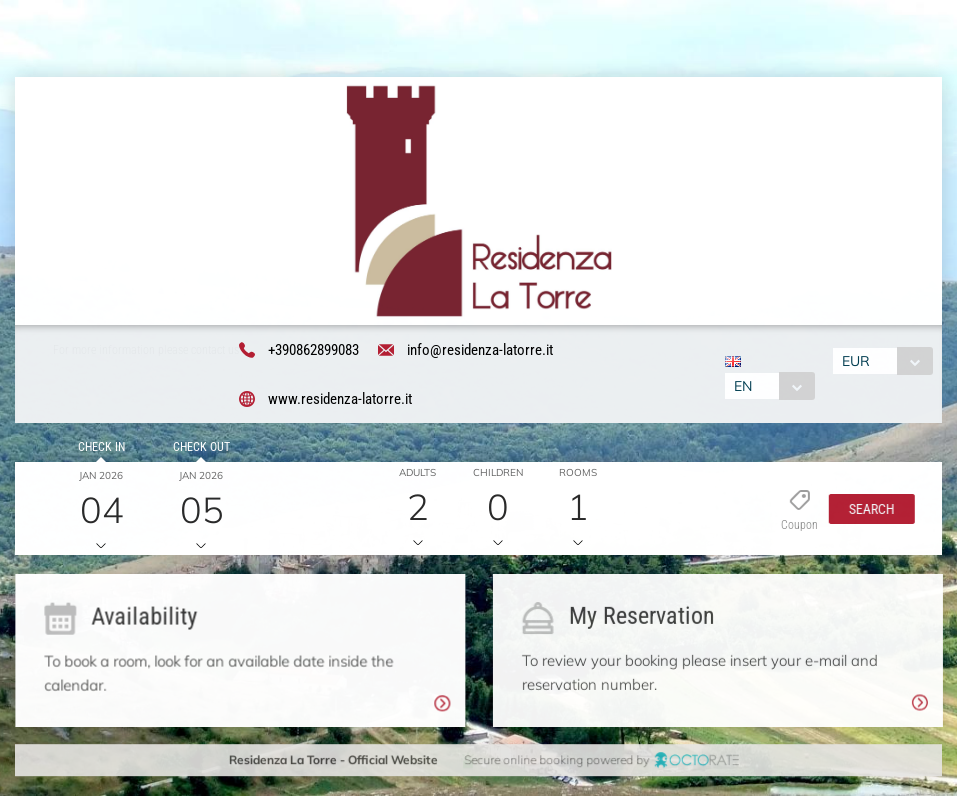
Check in (98, 449)
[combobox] (767, 387)
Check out (198, 449)
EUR (858, 362)
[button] (867, 511)
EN (741, 387)
